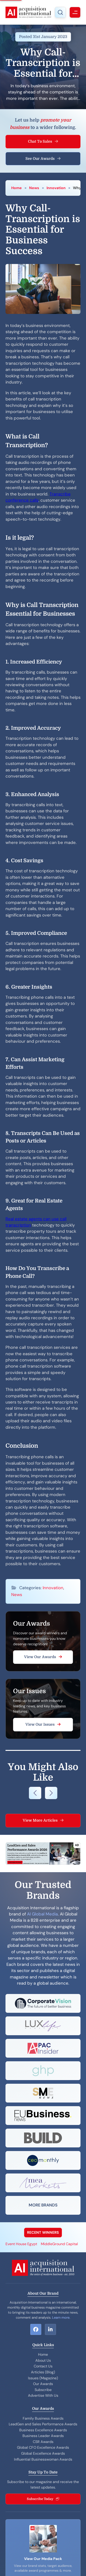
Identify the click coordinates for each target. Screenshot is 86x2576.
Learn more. (61, 2317)
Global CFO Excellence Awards (43, 2447)
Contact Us (43, 2366)
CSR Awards (43, 2441)
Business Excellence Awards (43, 2430)
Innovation (56, 187)
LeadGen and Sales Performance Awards (43, 2424)
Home (16, 187)
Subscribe (43, 2389)
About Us (43, 2360)
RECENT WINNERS (43, 2232)
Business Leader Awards (43, 2435)
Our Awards (43, 2383)
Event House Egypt (21, 2243)
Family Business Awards (43, 2418)
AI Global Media (42, 1914)
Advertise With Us (43, 2395)
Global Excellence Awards (43, 2453)
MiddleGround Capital (59, 2243)
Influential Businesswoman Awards (43, 2459)
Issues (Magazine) (43, 2378)
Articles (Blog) (43, 2372)
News (34, 187)
